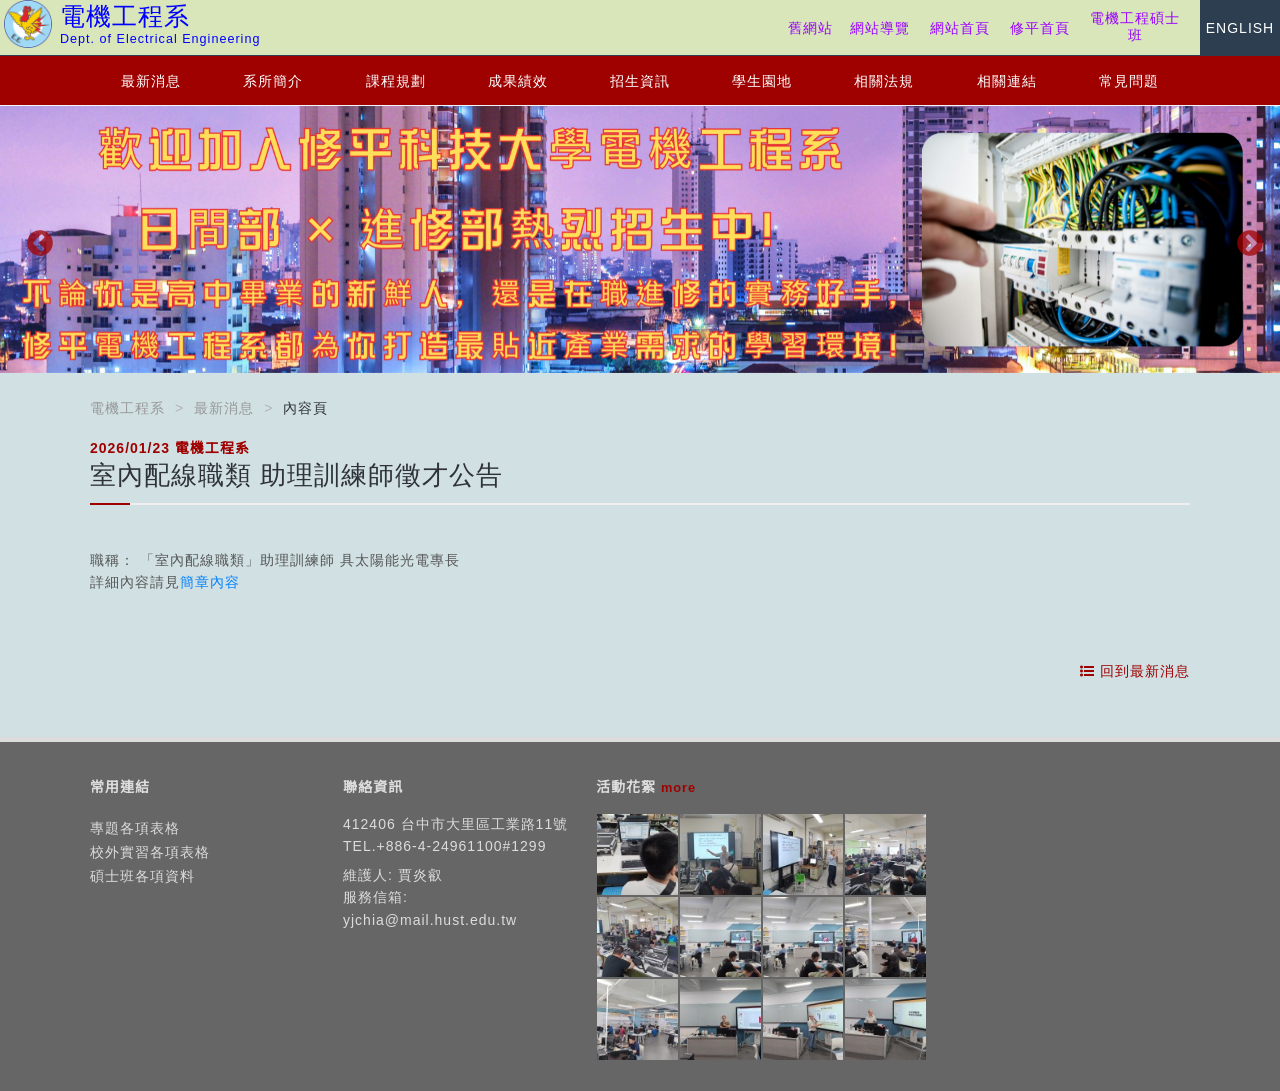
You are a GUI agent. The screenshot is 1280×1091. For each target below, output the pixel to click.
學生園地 (762, 81)
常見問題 (1129, 81)
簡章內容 (210, 582)
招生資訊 (640, 81)
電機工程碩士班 (1135, 26)
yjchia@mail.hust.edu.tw (430, 920)
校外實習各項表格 (150, 852)
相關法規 (884, 81)
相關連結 (1007, 81)
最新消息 (151, 81)
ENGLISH (1240, 28)
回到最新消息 (1135, 671)
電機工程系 (127, 408)
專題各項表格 (135, 828)
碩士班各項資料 (142, 876)
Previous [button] (35, 239)
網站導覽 (880, 28)
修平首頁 (1040, 28)
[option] (640, 239)
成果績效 (518, 81)
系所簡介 (273, 81)
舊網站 (810, 28)
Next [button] (1245, 239)
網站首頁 (960, 28)
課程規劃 (396, 81)
